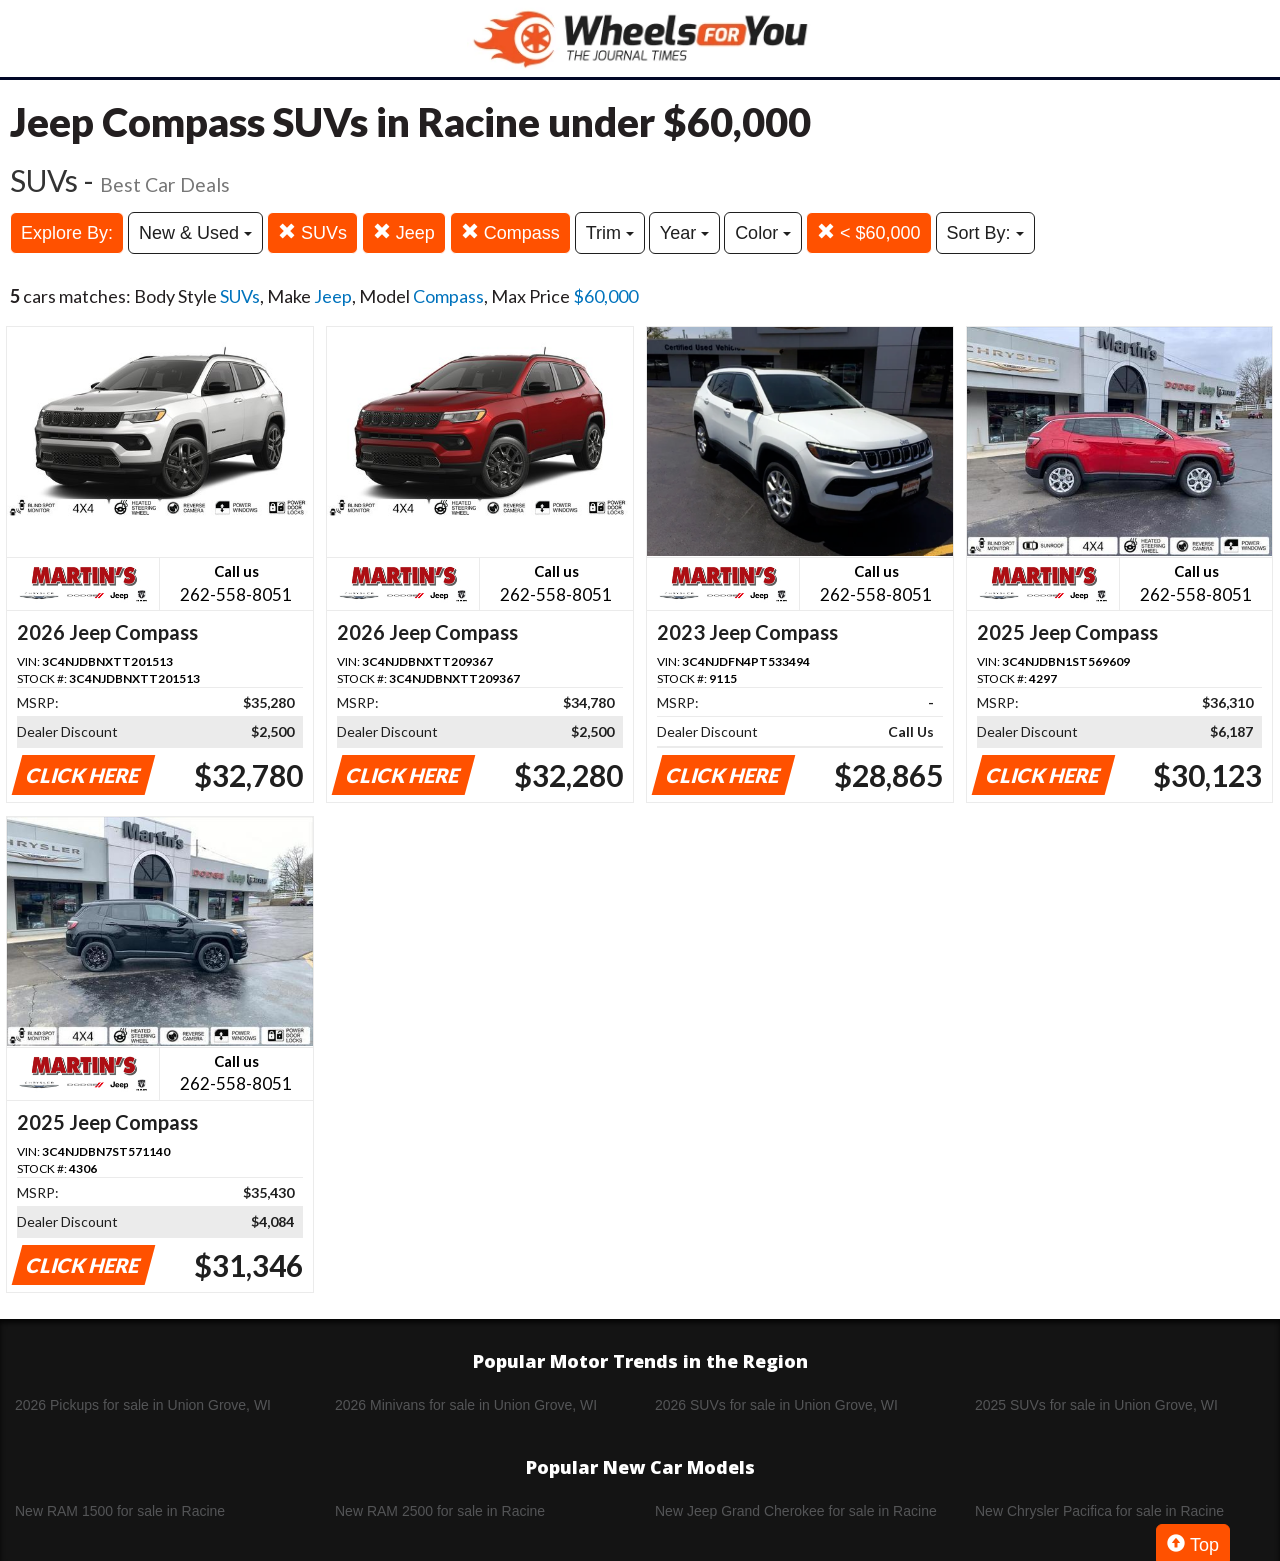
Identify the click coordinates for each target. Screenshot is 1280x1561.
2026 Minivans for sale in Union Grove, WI (466, 1405)
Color (763, 233)
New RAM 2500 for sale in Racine (440, 1511)
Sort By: (985, 233)
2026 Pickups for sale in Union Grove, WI (143, 1405)
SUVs (312, 232)
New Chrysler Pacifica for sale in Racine (1099, 1511)
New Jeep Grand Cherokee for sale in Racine (796, 1511)
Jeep (404, 232)
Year (684, 233)
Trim (610, 233)
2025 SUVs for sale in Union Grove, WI (1096, 1405)
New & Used (195, 233)
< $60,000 (869, 232)
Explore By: (67, 233)
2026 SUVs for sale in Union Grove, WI (776, 1405)
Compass (510, 232)
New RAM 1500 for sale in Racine (120, 1511)
